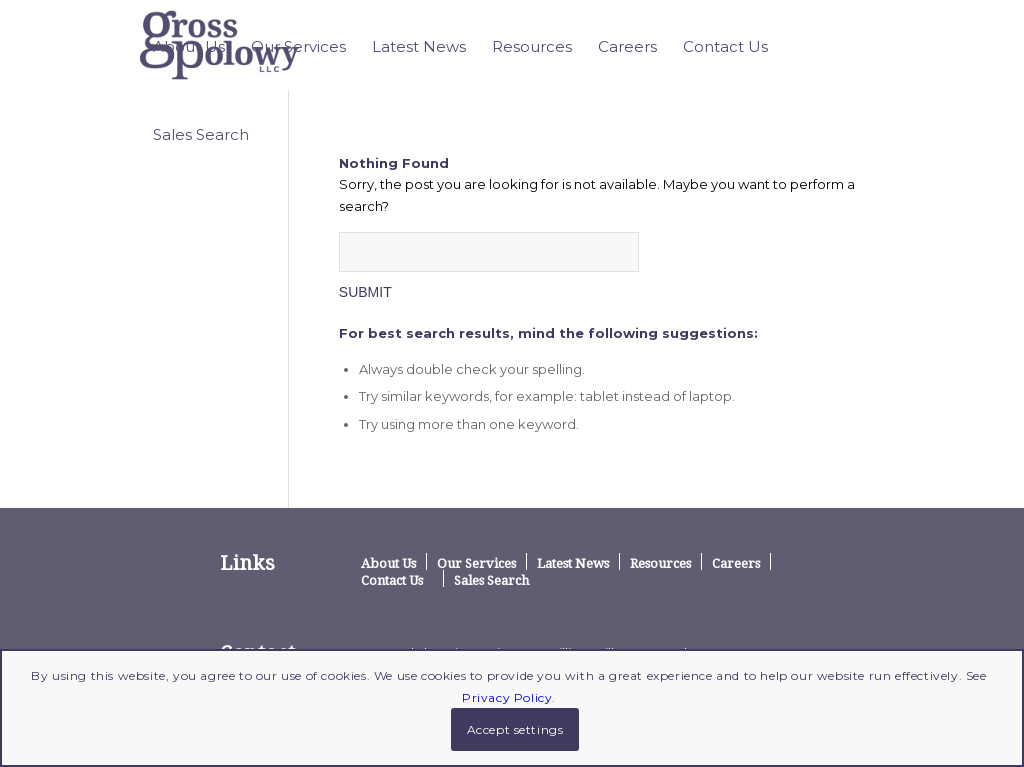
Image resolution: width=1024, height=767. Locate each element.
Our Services (476, 563)
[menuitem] (189, 47)
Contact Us (392, 580)
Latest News (573, 563)
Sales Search (491, 580)
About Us (388, 563)
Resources (660, 563)
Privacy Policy (507, 697)
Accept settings (515, 729)
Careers (736, 563)
